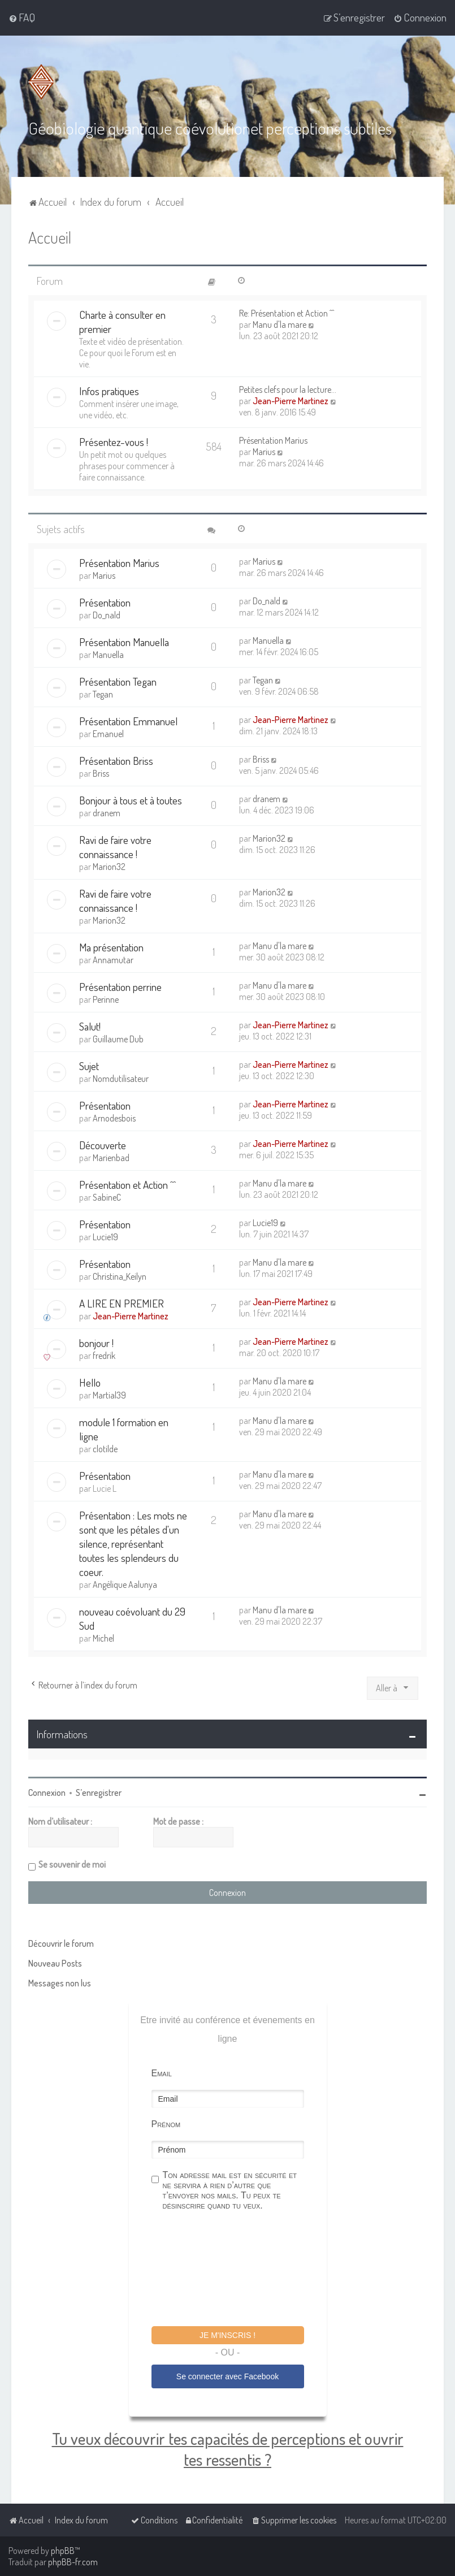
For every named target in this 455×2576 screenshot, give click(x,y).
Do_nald (106, 615)
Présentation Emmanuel (128, 721)
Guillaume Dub (118, 1039)
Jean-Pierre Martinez (290, 400)
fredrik (104, 1355)
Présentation (105, 602)
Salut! (90, 1026)
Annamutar (113, 960)
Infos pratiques (109, 391)
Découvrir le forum (61, 1943)
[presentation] (237, 2270)
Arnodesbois (114, 1118)
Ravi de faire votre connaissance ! (115, 847)
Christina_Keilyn (119, 1276)
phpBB (63, 2550)
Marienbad (111, 1157)
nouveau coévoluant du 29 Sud (132, 1618)
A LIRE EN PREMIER (121, 1303)
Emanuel (108, 733)
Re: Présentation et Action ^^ (286, 313)
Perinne (106, 999)
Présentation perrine (120, 987)
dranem (106, 813)
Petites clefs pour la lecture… (287, 389)
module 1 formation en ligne (123, 1429)
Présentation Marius (273, 440)
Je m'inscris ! (227, 2335)
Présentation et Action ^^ (127, 1184)
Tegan (103, 694)
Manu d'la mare (279, 324)
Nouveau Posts (55, 1963)
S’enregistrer (99, 1792)
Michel (103, 1638)
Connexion (47, 1792)
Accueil (49, 237)
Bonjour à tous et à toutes (130, 800)
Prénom (166, 2124)
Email (161, 2073)
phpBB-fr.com (73, 2562)
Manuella (108, 654)
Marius (264, 451)
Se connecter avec (227, 2376)
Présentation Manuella (124, 642)
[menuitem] (21, 17)
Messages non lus (59, 1983)
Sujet (89, 1066)
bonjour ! (96, 1343)
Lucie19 (105, 1236)
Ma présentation (111, 947)
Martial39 (109, 1395)
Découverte (102, 1145)
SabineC (107, 1197)
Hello (90, 1382)
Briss (101, 773)
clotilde (105, 1448)
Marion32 (109, 866)
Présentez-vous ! (113, 442)
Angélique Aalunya (125, 1584)
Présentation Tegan (118, 681)
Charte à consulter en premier (122, 322)
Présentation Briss (116, 761)
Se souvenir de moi (72, 1864)
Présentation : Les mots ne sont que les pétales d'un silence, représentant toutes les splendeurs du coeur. (133, 1543)
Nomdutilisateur (121, 1078)
